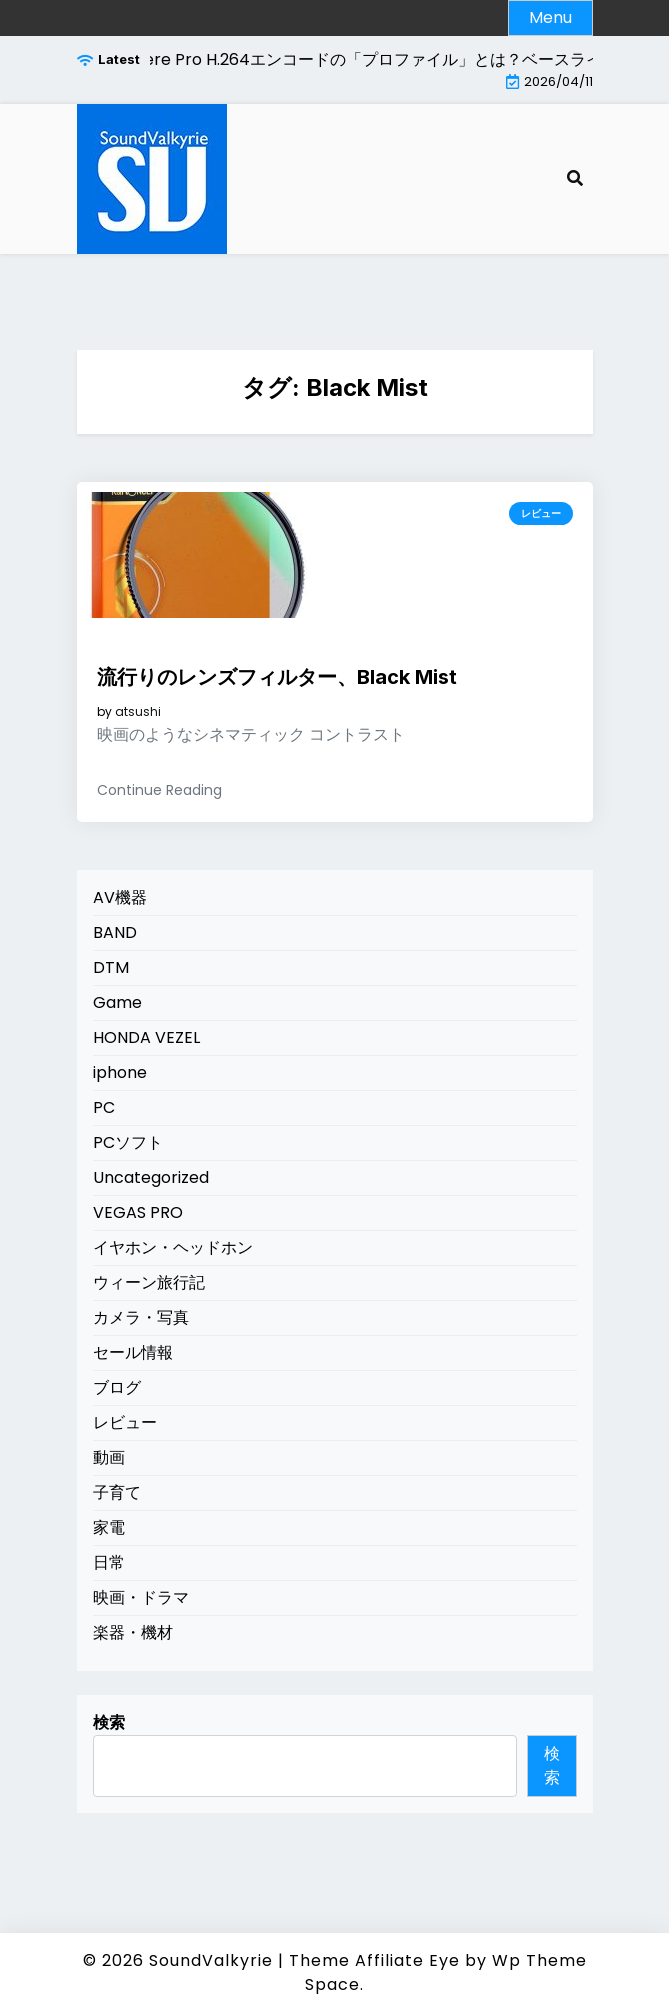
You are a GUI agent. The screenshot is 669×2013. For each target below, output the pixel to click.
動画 (109, 1457)
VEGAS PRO (138, 1212)
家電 (109, 1527)
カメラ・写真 (141, 1317)
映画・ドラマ (141, 1597)
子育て (117, 1492)
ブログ (117, 1387)
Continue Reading (159, 790)
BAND (115, 932)
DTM (111, 967)
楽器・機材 (133, 1632)
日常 (109, 1562)
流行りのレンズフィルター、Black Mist (277, 677)
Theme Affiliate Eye (374, 1960)
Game (117, 1002)
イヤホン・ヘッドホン (173, 1247)
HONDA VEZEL (146, 1037)
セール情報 (133, 1352)
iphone (120, 1072)
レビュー (541, 513)
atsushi (138, 712)
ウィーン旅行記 (149, 1282)
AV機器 (120, 897)
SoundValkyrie (211, 1960)
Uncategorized (151, 1177)
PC (104, 1107)
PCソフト (128, 1142)
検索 (109, 1722)
